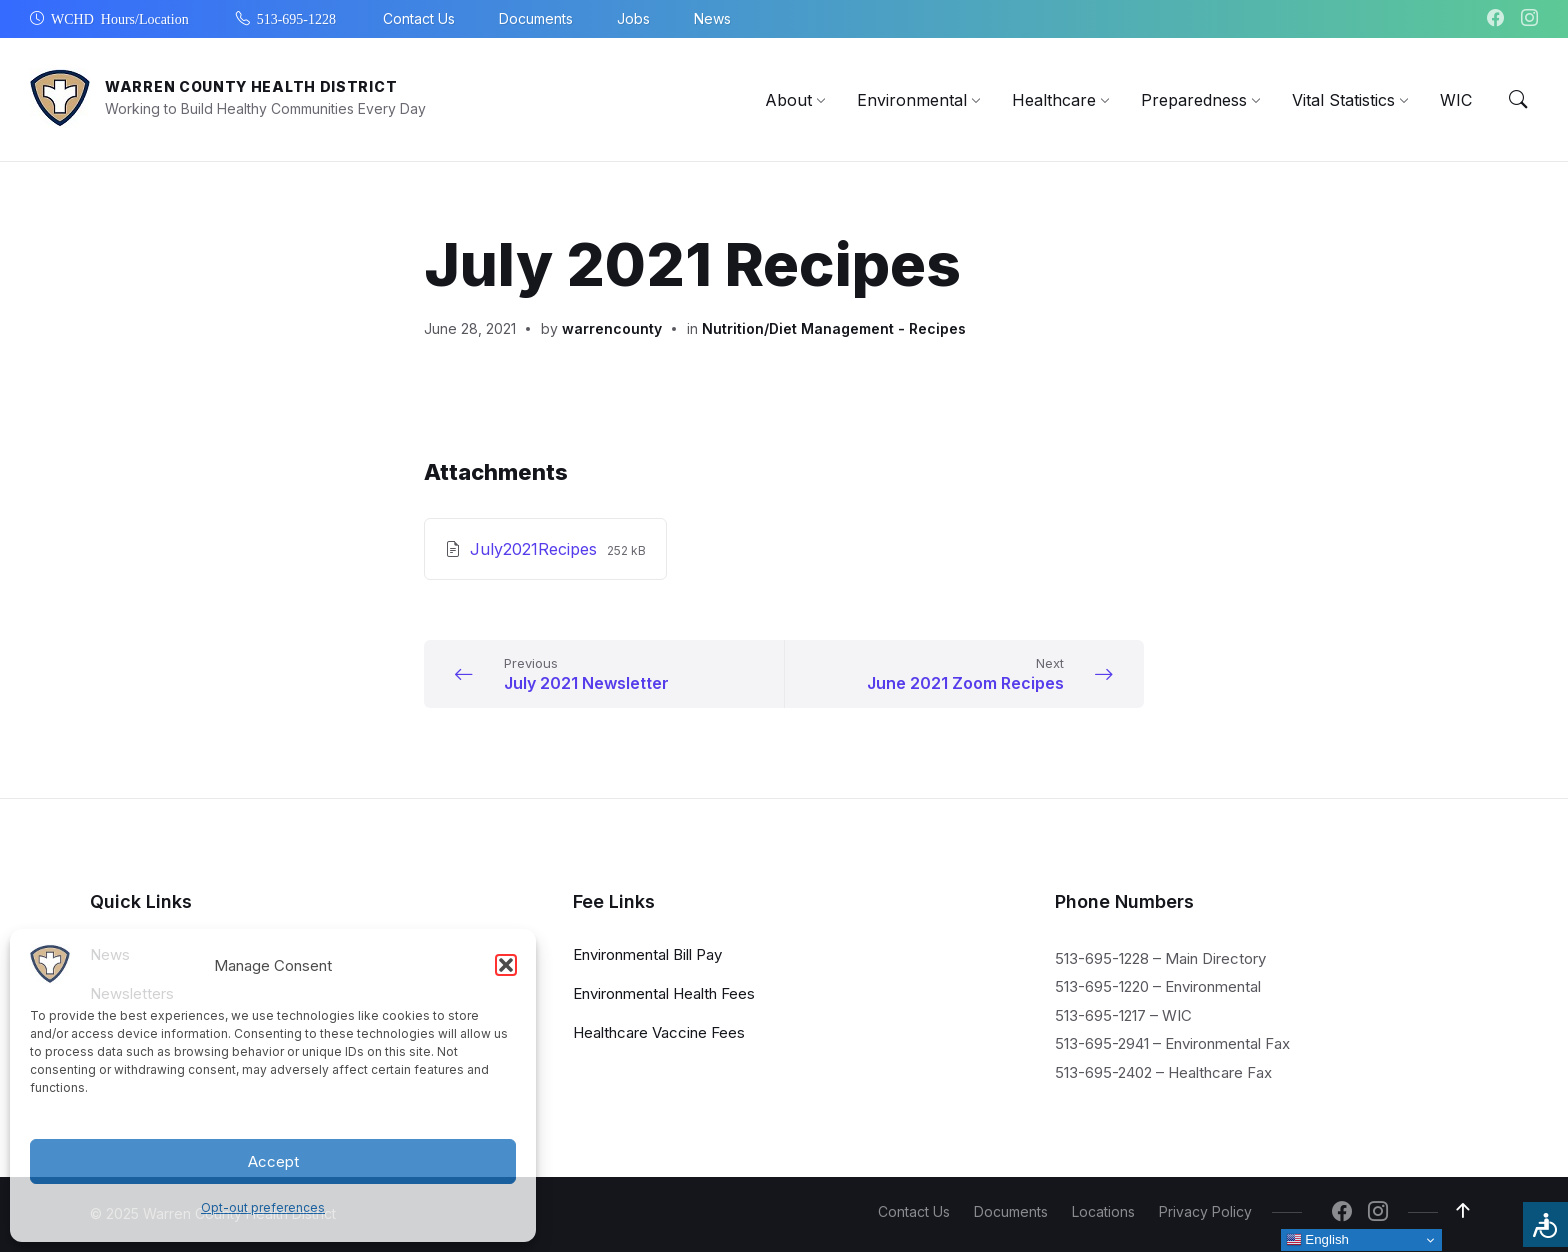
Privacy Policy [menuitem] (1205, 1211)
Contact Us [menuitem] (419, 18)
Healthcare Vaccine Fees (659, 1031)
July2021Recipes (536, 549)
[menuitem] (788, 100)
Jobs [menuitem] (633, 18)
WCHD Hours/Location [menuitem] (120, 18)
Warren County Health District (251, 86)
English (1317, 1240)
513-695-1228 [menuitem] (296, 18)
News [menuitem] (712, 18)
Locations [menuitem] (1103, 1211)
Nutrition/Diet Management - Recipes (834, 328)
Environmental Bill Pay (647, 953)
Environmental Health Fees (664, 992)
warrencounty (612, 328)
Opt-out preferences (263, 1207)
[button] (506, 965)
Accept (273, 1161)
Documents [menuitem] (536, 18)
